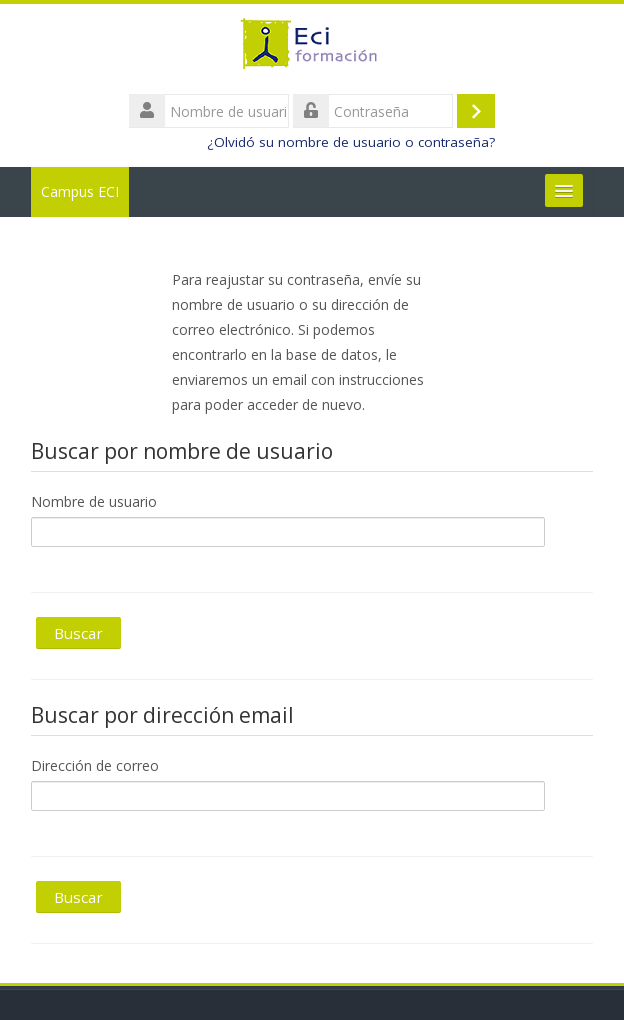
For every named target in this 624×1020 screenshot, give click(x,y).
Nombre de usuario (94, 501)
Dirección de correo (95, 765)
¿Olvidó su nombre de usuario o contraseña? (351, 142)
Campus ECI (80, 191)
